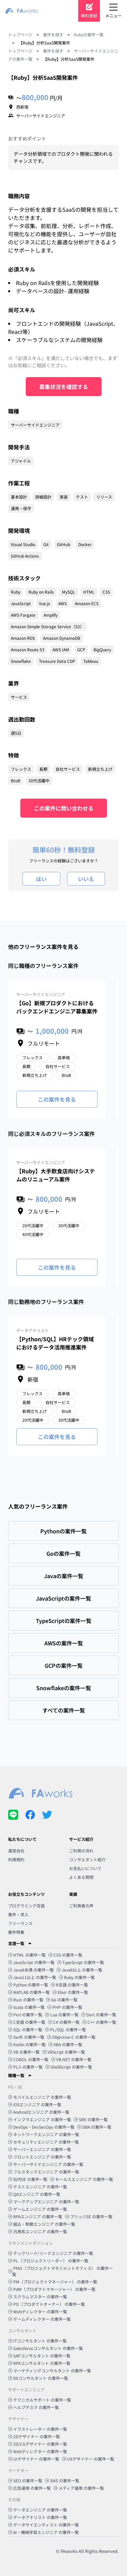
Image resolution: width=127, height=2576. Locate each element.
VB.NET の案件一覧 (71, 2059)
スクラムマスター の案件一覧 (37, 2296)
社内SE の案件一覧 (27, 2179)
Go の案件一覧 (62, 1999)
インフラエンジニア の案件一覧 (39, 2119)
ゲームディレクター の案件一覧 (39, 2319)
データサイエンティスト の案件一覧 (43, 2524)
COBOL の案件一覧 (28, 2059)
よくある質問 (81, 1877)
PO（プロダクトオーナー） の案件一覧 (46, 2304)
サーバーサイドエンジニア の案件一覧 (45, 2164)
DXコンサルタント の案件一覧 (38, 2378)
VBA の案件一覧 (65, 2044)
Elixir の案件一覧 (70, 1992)
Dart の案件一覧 (98, 2014)
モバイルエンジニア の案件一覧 (39, 2097)
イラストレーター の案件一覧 (37, 2429)
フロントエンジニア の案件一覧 (39, 2157)
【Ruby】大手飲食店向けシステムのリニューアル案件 (55, 1175)
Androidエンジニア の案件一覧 (38, 2112)
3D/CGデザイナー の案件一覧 (37, 2444)
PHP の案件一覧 (64, 2007)
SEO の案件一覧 (25, 2480)
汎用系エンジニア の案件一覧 (37, 2231)
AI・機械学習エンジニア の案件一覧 (43, 2532)
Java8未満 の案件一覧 (31, 1970)
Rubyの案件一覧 (89, 34)
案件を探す (53, 34)
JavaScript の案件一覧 (31, 1962)
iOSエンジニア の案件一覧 (34, 2104)
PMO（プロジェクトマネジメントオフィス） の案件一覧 (60, 2271)
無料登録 (89, 15)
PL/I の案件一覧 (25, 2067)
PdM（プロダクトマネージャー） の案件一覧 (52, 2289)
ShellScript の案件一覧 (68, 2067)
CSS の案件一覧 (65, 1955)
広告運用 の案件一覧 (29, 2488)
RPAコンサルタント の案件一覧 (39, 2363)
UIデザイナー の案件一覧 (33, 2459)
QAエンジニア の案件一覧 (34, 2194)
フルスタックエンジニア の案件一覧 (43, 2171)
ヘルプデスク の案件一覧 (33, 2407)
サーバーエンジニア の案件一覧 (39, 2149)
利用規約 (16, 1859)
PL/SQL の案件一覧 (65, 2029)
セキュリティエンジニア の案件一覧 (43, 2142)
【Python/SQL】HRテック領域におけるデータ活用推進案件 (55, 1343)
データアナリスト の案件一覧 (37, 2517)
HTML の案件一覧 (27, 1955)
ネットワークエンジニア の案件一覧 (43, 2134)
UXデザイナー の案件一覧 (88, 2459)
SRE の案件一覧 (91, 2119)
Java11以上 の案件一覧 (32, 1977)
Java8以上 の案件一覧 (79, 1970)
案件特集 (16, 1932)
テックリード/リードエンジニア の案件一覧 (50, 2253)
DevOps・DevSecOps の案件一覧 (41, 2127)
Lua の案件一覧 (62, 2014)
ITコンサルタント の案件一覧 (37, 2341)
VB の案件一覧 (24, 2052)
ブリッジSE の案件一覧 (88, 2216)
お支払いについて (85, 1868)
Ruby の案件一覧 (77, 1977)
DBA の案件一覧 (94, 2127)
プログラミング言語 (26, 1905)
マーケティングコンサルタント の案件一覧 (49, 2370)
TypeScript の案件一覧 (80, 1962)
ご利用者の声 (81, 1905)
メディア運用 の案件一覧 (79, 2488)
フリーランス (20, 1923)
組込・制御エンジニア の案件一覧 (41, 2224)
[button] (63, 1943)
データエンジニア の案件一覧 (37, 2510)
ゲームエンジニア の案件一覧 (37, 2209)
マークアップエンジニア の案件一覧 (43, 2201)
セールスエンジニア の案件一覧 (81, 2179)
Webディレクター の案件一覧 (37, 2311)
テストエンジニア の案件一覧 (37, 2186)
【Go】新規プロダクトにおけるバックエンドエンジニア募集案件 (57, 1007)
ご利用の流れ (81, 1850)
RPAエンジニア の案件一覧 (35, 2216)
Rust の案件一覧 (25, 1999)
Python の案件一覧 (28, 1984)
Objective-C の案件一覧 (71, 2037)
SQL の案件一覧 (25, 2029)
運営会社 (16, 1850)
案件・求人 (18, 1914)
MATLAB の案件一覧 (29, 1992)
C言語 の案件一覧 (26, 2022)
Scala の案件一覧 (26, 2007)
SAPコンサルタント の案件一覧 (39, 2355)
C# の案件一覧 (64, 2022)
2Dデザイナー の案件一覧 (34, 2436)
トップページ (20, 34)
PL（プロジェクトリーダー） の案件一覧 (48, 2260)
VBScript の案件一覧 (63, 2052)
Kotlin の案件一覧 (27, 2044)
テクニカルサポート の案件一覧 (39, 2400)
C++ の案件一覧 (99, 2022)
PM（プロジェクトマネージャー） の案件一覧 (52, 2281)
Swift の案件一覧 (26, 2037)
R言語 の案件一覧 (69, 1984)
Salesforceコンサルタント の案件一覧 (45, 2348)
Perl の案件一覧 (25, 2014)
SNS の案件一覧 (62, 2480)
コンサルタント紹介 (87, 1859)
